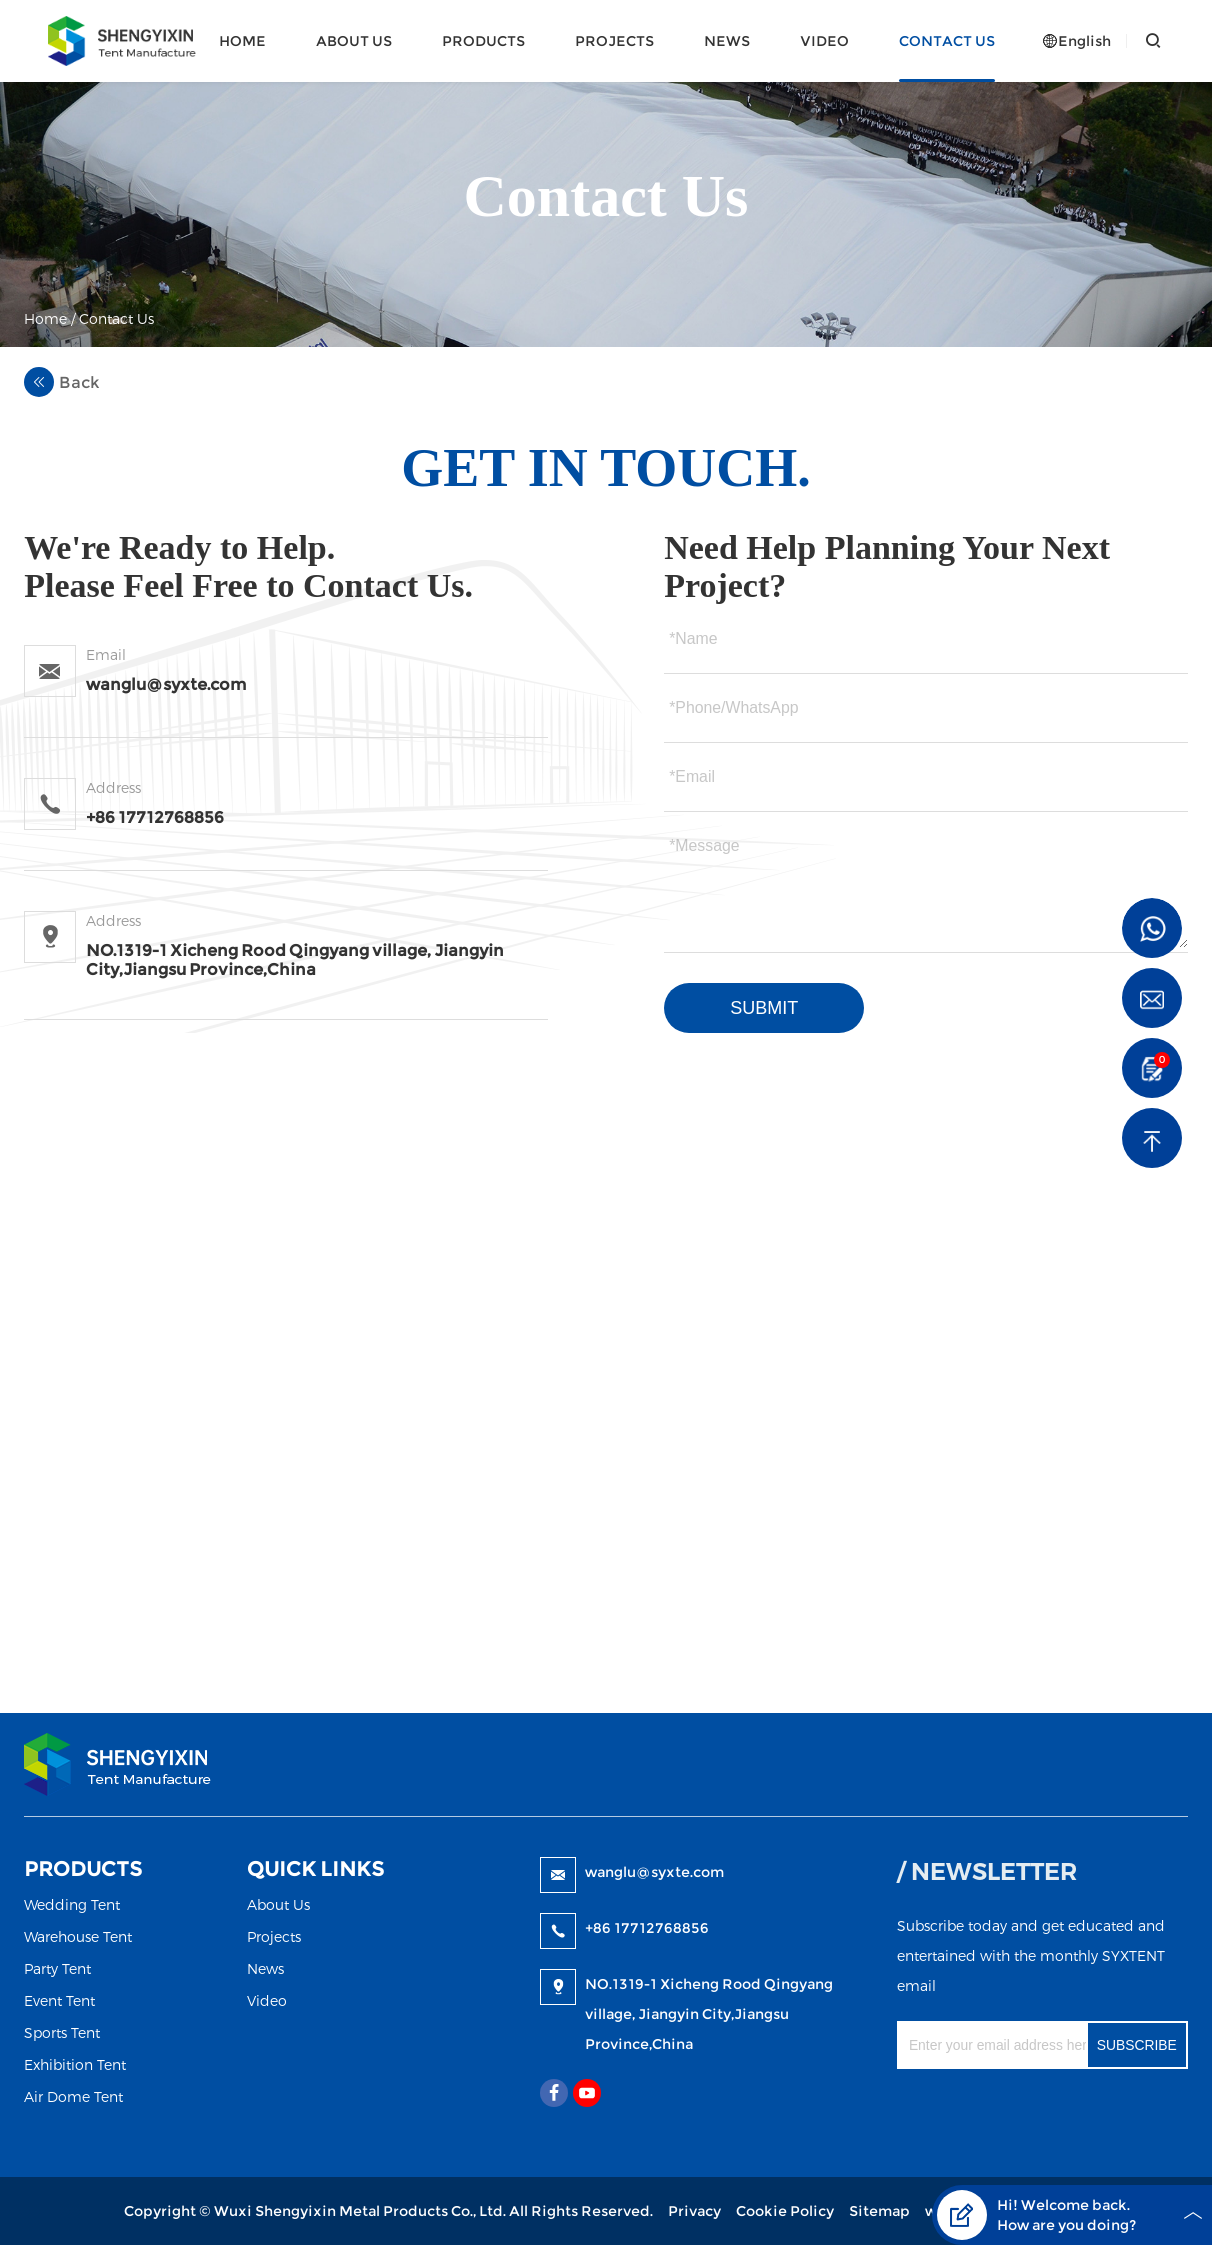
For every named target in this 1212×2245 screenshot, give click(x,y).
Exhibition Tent (75, 2064)
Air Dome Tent (73, 2096)
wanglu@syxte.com (654, 1872)
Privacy (694, 2211)
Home (242, 41)
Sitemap (879, 2211)
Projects (614, 41)
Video (824, 41)
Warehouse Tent (78, 1936)
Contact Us (947, 41)
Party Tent (57, 1968)
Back (62, 382)
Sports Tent (62, 2032)
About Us (354, 41)
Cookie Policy (785, 2211)
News (727, 41)
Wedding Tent (72, 1904)
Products (483, 41)
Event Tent (59, 2000)
